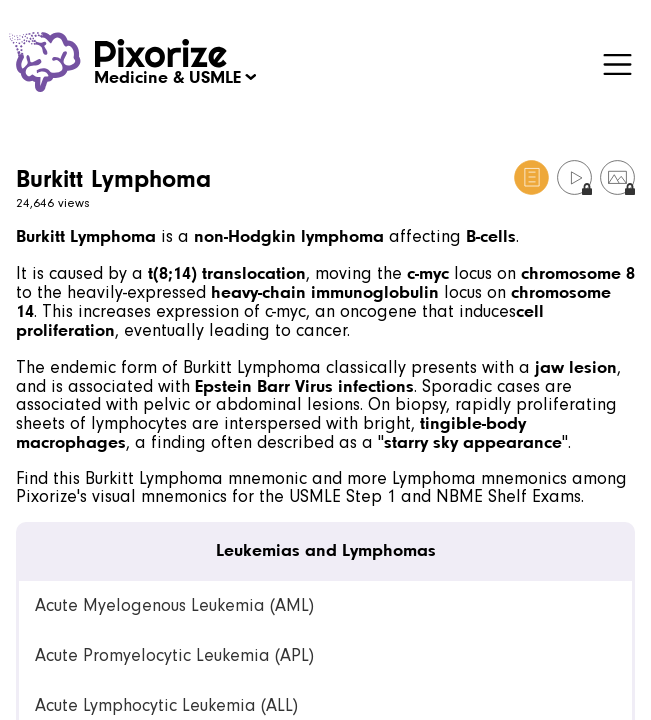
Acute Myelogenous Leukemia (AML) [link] (174, 605)
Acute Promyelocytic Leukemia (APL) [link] (174, 655)
